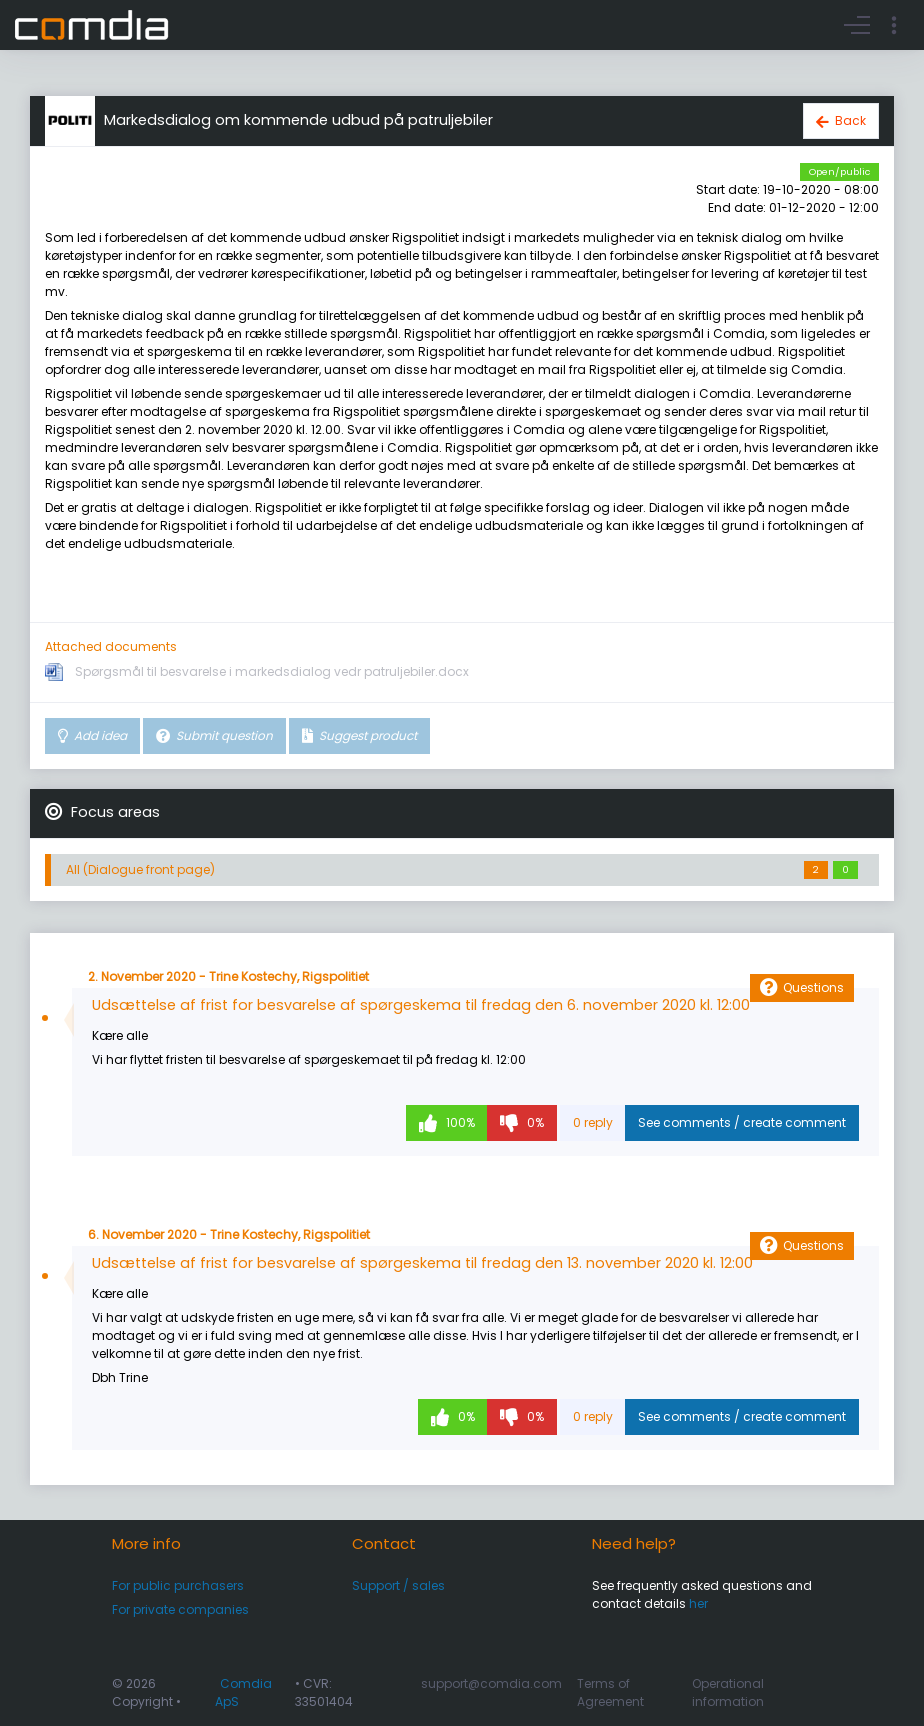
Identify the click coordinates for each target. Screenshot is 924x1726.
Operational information (728, 1692)
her (698, 1603)
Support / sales (398, 1585)
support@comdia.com (491, 1683)
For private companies (180, 1609)
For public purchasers (178, 1585)
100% (459, 1122)
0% (534, 1122)
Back (850, 120)
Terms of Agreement (610, 1692)
